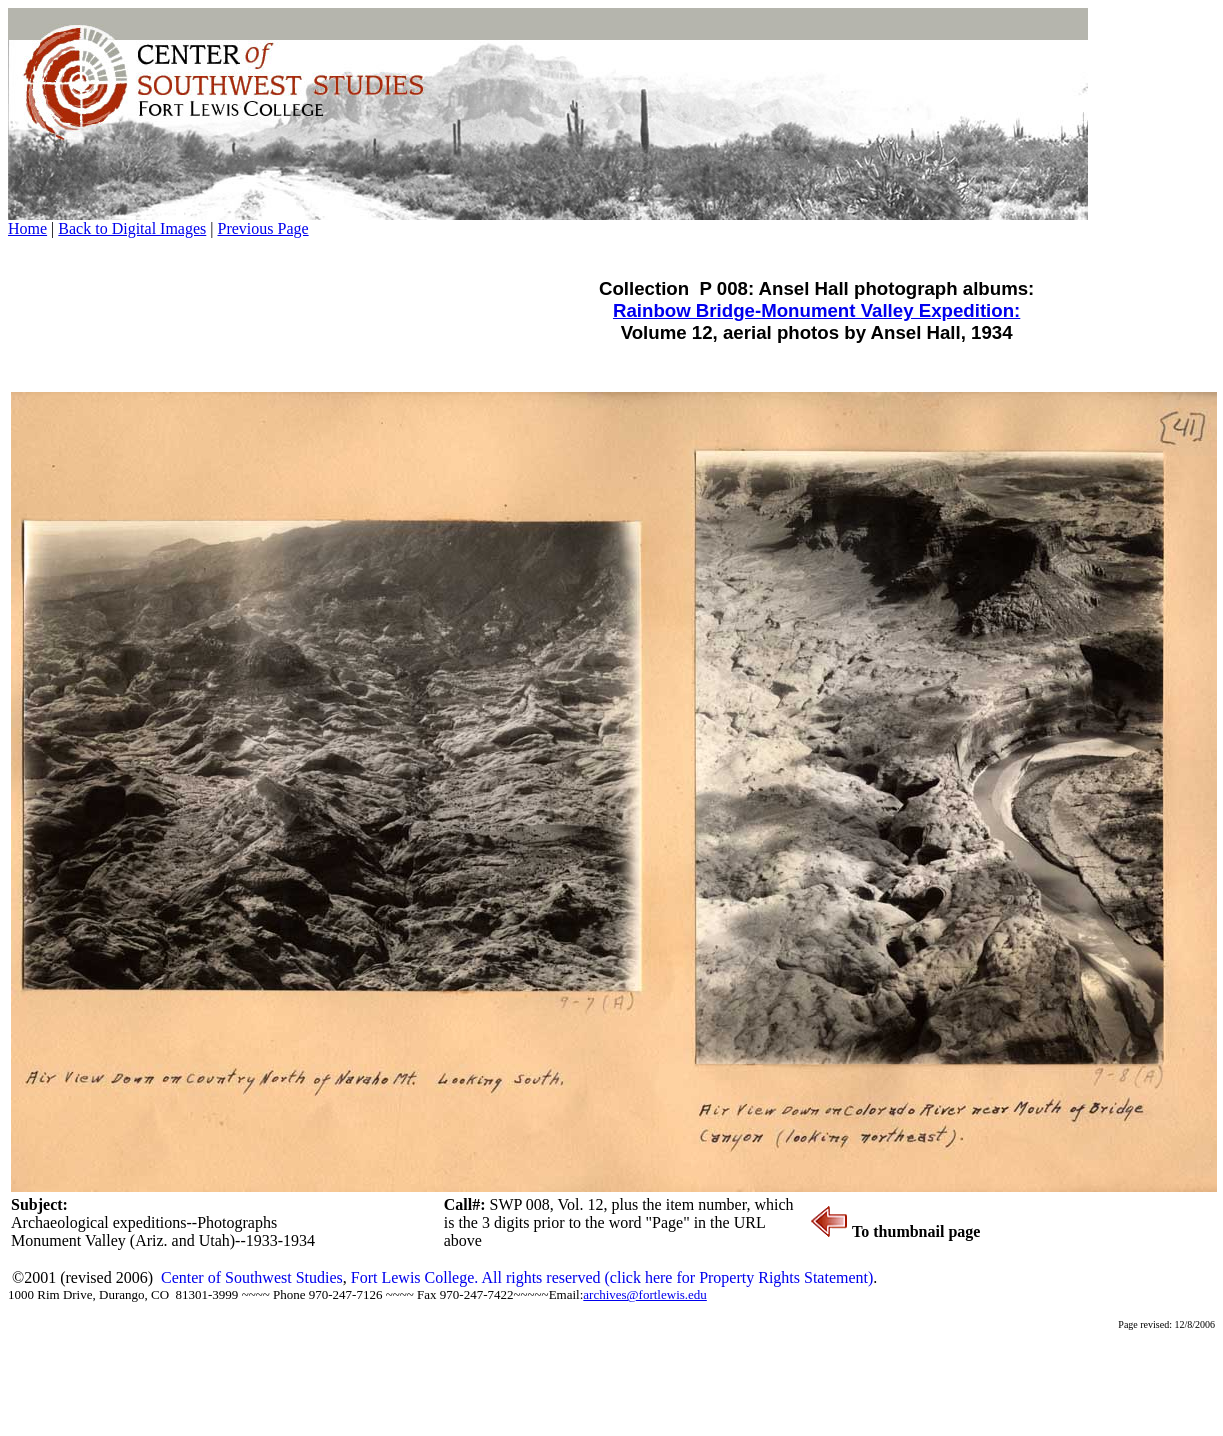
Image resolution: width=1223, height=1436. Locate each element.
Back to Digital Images (132, 228)
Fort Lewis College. (416, 1277)
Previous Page (262, 228)
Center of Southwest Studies (252, 1277)
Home (27, 228)
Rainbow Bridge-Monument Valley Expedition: (816, 310)
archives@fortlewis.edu (645, 1294)
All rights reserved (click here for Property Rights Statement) (677, 1277)
